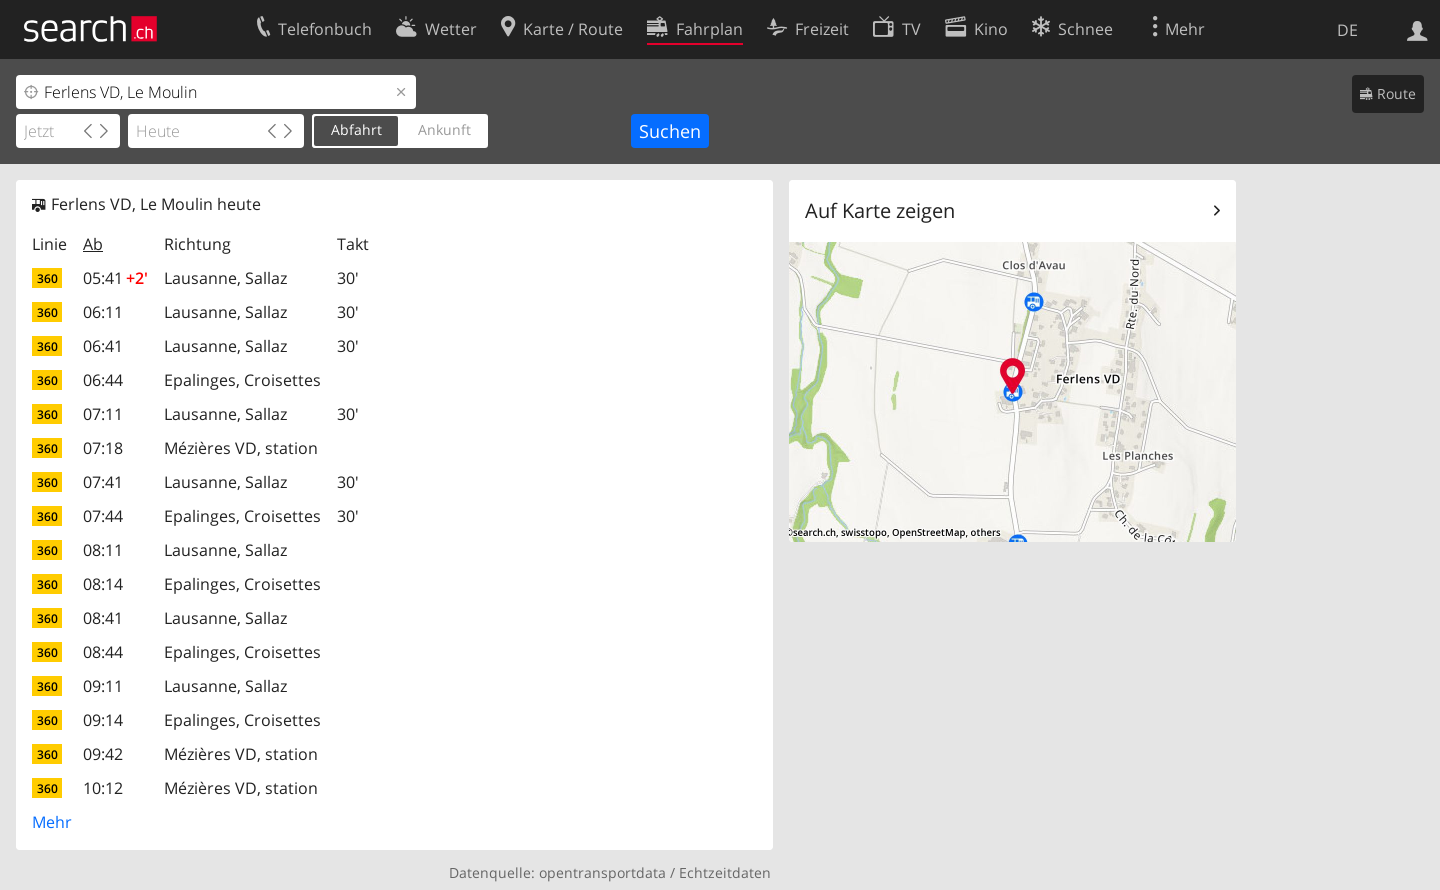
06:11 (103, 312)
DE (1347, 30)
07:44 (103, 516)
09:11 (103, 686)
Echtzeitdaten (725, 872)
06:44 (103, 380)
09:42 (103, 754)
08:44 (103, 652)
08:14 (103, 584)
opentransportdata (602, 872)
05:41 (115, 278)
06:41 (103, 346)
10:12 (103, 788)
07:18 (103, 448)
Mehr (52, 822)
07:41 (103, 482)
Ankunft (444, 129)
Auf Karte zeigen (880, 210)
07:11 (103, 414)
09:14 (103, 720)
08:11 (103, 550)
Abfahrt (356, 129)
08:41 (103, 618)
